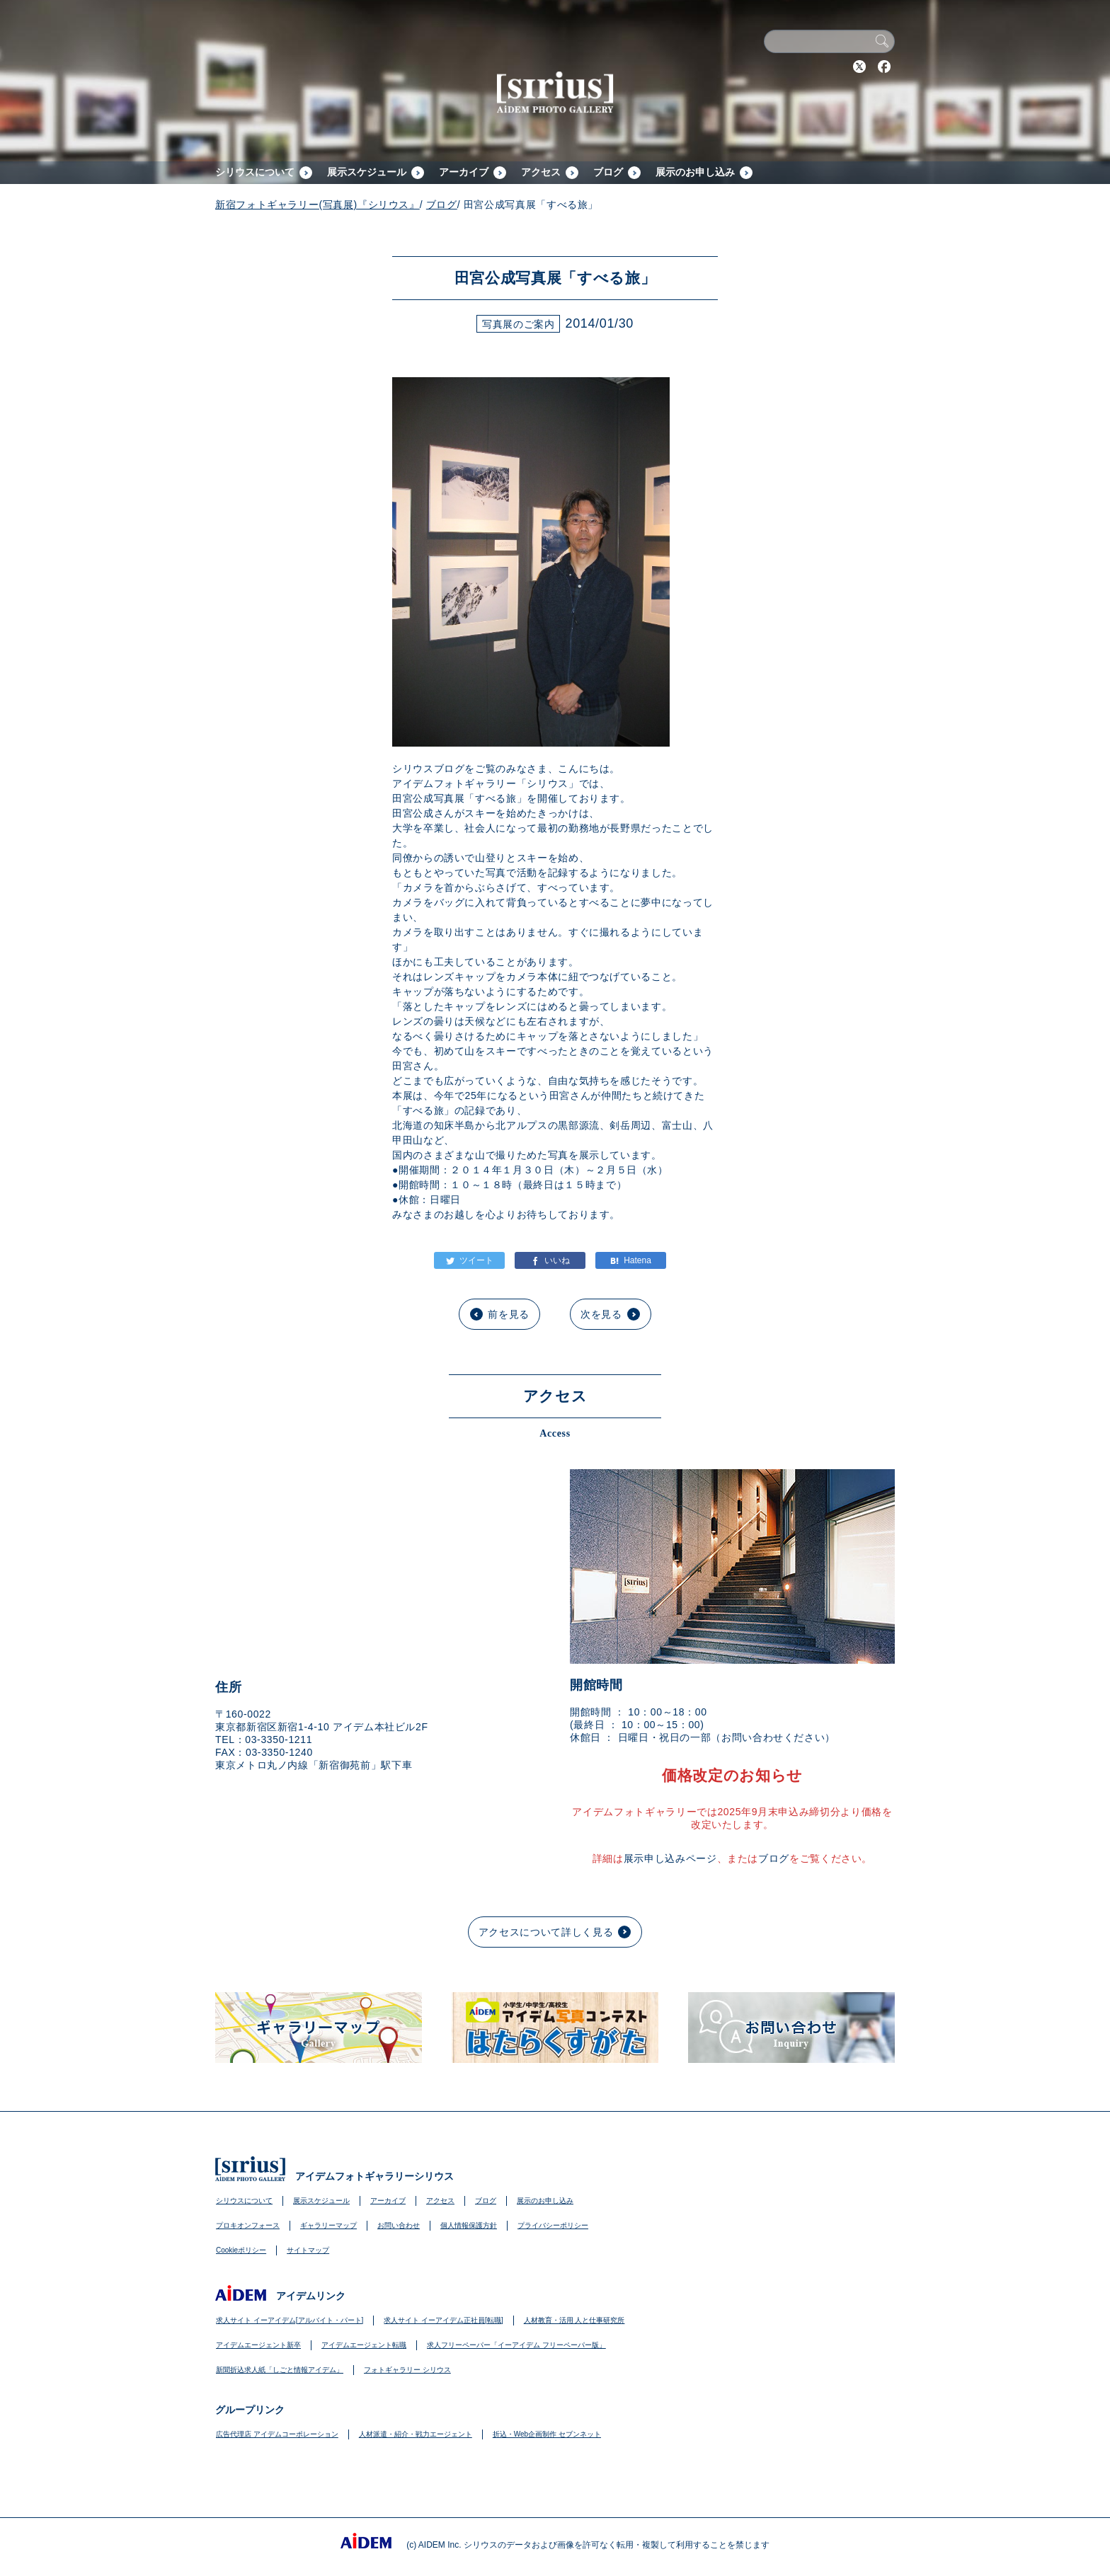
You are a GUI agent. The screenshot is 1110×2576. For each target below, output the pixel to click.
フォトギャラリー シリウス (407, 2370)
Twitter (859, 66)
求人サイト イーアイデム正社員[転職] (443, 2320)
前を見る (509, 1314)
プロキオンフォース (248, 2225)
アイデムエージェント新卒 (258, 2345)
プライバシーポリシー (552, 2225)
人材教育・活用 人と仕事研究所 (574, 2320)
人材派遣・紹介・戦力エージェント (415, 2434)
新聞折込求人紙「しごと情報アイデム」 (279, 2370)
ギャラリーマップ (328, 2225)
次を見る (601, 1314)
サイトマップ (308, 2250)
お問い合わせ (398, 2225)
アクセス (541, 172)
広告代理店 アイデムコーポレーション (277, 2434)
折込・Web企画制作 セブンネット (547, 2434)
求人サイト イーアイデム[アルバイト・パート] (289, 2320)
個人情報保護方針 (468, 2225)
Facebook (884, 66)
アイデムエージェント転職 (363, 2345)
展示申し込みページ (670, 1858)
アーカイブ (463, 172)
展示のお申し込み (695, 172)
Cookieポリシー (241, 2250)
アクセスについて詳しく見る (546, 1932)
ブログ (608, 172)
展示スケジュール (366, 172)
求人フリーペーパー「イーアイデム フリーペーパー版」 (516, 2345)
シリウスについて (254, 172)
